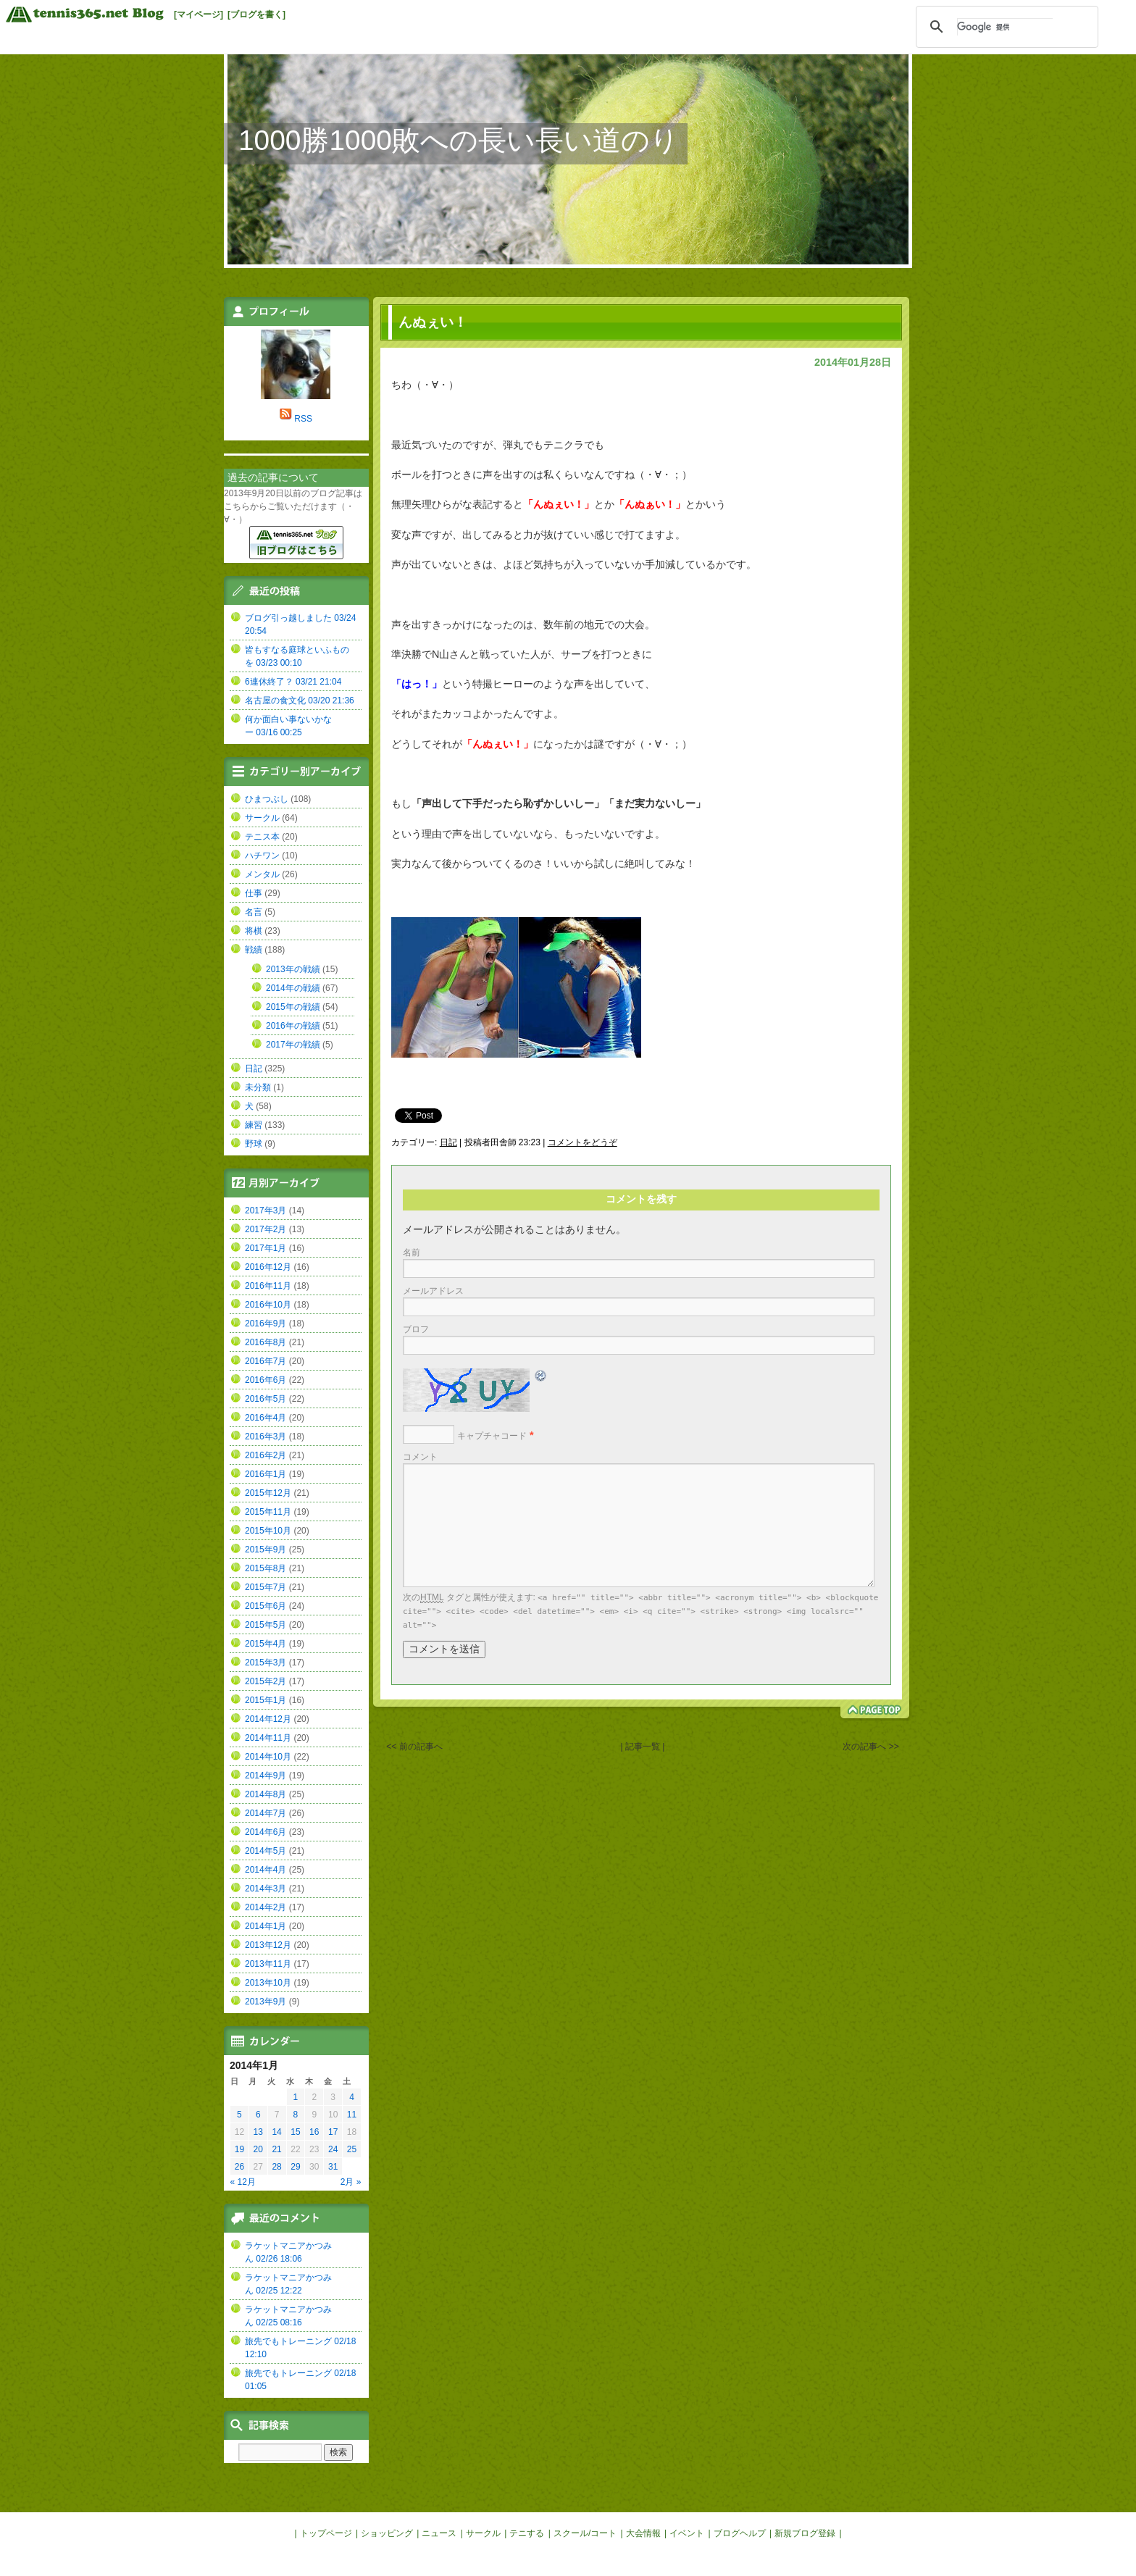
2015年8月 (265, 1568)
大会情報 (643, 2533)
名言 (253, 912)
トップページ (326, 2533)
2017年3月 (265, 1210)
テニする (526, 2533)
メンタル (262, 874)
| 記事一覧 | (642, 1746)
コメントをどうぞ (582, 1142)
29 (295, 2167)
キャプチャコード (492, 1436)
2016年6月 (265, 1380)
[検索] (1005, 26)
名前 (411, 1252)
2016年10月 (268, 1305)
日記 (448, 1142)
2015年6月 (265, 1606)
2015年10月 (268, 1531)
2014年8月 (265, 1794)
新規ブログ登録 (804, 2533)
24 (333, 2149)
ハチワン (262, 855)
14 (276, 2132)
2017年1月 (265, 1248)
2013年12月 (268, 1945)
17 (333, 2132)
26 (239, 2167)
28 (276, 2167)
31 (333, 2167)
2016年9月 (265, 1323)
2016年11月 (268, 1286)
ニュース (439, 2533)
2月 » (351, 2182)
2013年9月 (265, 2001)
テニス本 (262, 837)
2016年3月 (265, 1436)
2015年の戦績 (293, 1007)
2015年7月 (265, 1587)
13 (258, 2132)
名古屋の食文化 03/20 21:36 (299, 700)
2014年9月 (265, 1775)
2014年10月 (268, 1757)
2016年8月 (265, 1342)
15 (295, 2132)
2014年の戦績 (293, 988)
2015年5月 (265, 1625)
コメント (420, 1457)
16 (314, 2132)
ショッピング (387, 2533)
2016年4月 (265, 1418)
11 (351, 2114)
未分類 (258, 1087)
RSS (303, 419)
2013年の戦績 (293, 969)
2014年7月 (265, 1813)
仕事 (253, 893)
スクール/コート (585, 2533)
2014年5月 (265, 1851)
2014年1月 (265, 1926)
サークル (262, 818)
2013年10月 (268, 1983)
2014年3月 (265, 1888)
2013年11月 (268, 1964)
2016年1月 (265, 1474)
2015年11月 (268, 1512)
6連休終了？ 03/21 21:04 (293, 682)
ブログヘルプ (740, 2533)
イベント (686, 2533)
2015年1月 (265, 1700)
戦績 (253, 950)
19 (239, 2149)
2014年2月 (265, 1907)
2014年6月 (265, 1832)
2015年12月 (268, 1493)
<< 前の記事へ (414, 1746)
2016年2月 (265, 1455)
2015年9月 (265, 1549)
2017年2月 (265, 1229)
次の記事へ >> (870, 1746)
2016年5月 (265, 1399)
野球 (253, 1144)
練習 (253, 1125)
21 (276, 2149)
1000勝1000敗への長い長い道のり (458, 140)
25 (351, 2149)
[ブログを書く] (256, 14)
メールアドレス (433, 1291)
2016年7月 (265, 1361)
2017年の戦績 (293, 1045)
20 (258, 2149)
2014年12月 (268, 1719)
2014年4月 (265, 1870)
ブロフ (416, 1329)
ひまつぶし (266, 799)
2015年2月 (265, 1681)
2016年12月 (268, 1267)
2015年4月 (265, 1644)
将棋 (253, 931)
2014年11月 (268, 1738)
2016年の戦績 (293, 1026)
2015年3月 (265, 1662)
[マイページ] (198, 14)
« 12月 (243, 2182)
